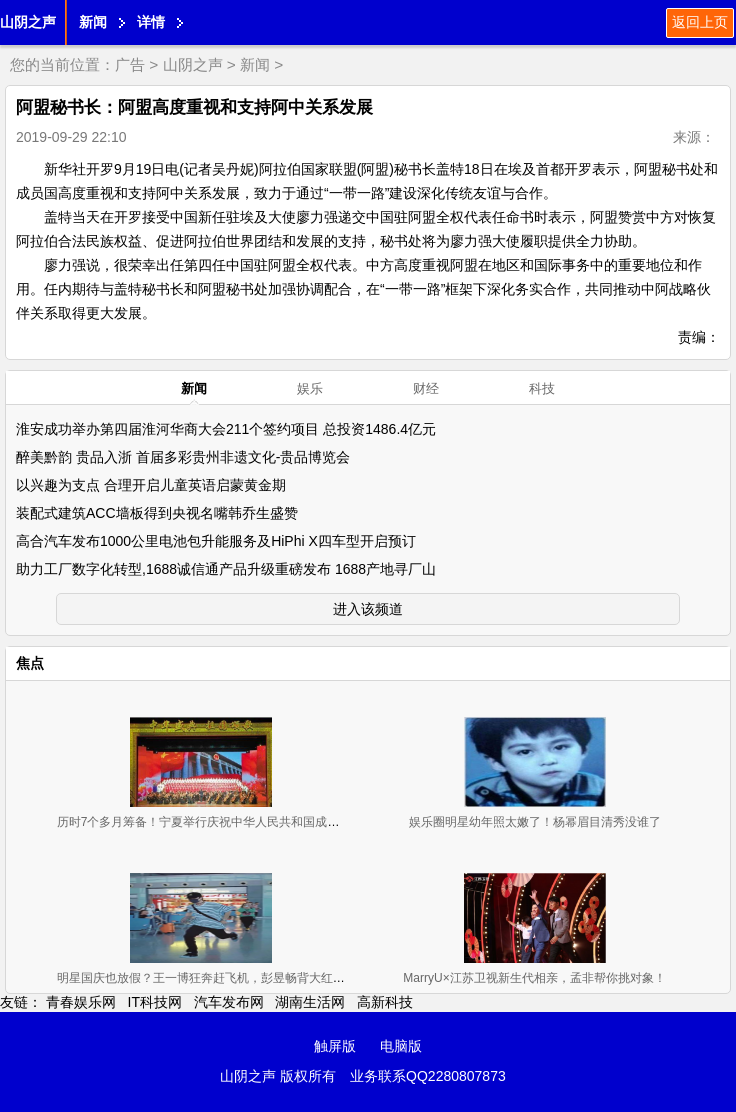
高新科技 (385, 1002)
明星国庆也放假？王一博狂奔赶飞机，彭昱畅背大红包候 (207, 978)
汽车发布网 (229, 1002)
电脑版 (401, 1046)
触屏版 (335, 1046)
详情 (151, 22)
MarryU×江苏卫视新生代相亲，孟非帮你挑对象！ (534, 978)
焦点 (30, 663)
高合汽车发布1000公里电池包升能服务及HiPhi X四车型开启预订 (216, 541)
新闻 (93, 22)
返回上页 (700, 22)
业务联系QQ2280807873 (428, 1076)
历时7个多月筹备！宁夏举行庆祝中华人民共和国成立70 (205, 822)
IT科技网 (155, 1002)
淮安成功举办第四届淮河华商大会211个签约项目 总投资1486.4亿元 (226, 429)
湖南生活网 (310, 1002)
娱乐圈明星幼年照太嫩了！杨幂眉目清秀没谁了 (535, 822)
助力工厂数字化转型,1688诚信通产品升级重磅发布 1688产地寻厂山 (226, 569)
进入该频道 (368, 609)
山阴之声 (28, 22)
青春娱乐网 (81, 1002)
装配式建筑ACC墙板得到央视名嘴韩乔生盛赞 (157, 513)
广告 (130, 64)
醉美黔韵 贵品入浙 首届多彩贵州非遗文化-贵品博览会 (183, 457)
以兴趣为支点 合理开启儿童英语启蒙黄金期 (151, 485)
